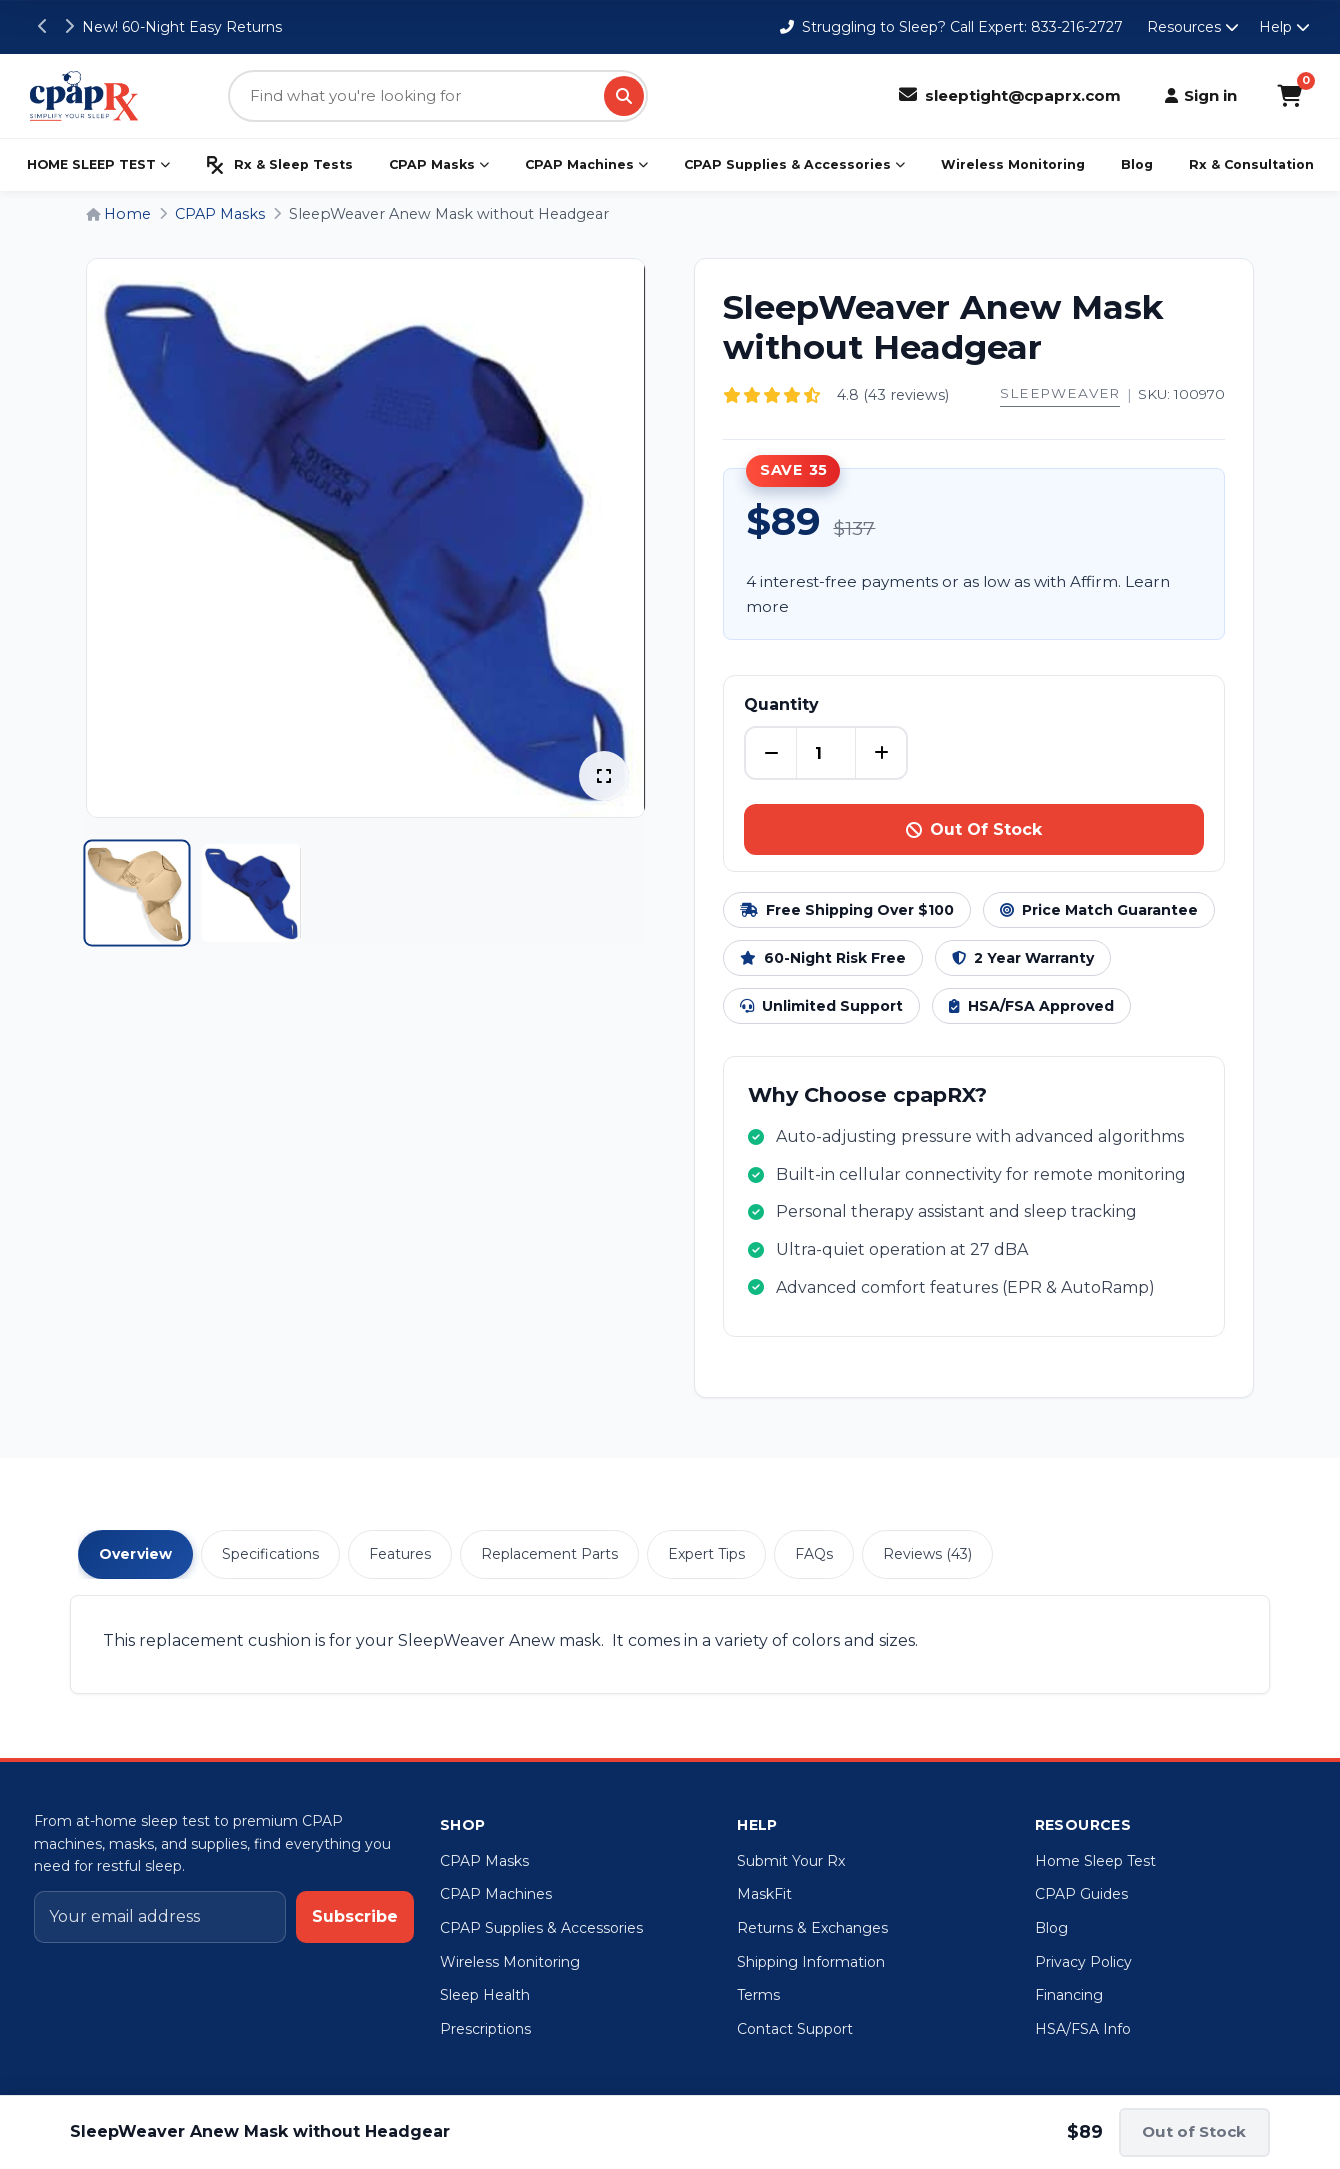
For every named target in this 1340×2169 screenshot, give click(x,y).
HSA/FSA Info (1083, 2029)
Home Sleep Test (1095, 1861)
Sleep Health (485, 1995)
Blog (1137, 164)
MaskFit (764, 1894)
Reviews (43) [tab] (927, 1554)
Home (118, 214)
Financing (1069, 1995)
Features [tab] (400, 1554)
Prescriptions (485, 2029)
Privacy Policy (1083, 1962)
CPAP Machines (586, 165)
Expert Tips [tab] (706, 1554)
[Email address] (160, 1917)
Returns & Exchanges (812, 1928)
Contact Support (795, 2029)
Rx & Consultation (1251, 164)
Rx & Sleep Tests (279, 165)
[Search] (624, 96)
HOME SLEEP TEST (98, 165)
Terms (758, 1995)
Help (1284, 27)
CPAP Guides (1081, 1894)
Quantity (781, 704)
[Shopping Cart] (1289, 96)
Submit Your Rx (791, 1861)
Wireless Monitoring (1013, 164)
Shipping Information (811, 1962)
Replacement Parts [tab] (549, 1554)
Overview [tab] (135, 1554)
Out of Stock (1194, 2131)
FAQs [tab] (814, 1554)
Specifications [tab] (270, 1554)
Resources (1193, 27)
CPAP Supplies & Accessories (794, 165)
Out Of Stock (974, 829)
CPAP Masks (439, 165)
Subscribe (355, 1916)
